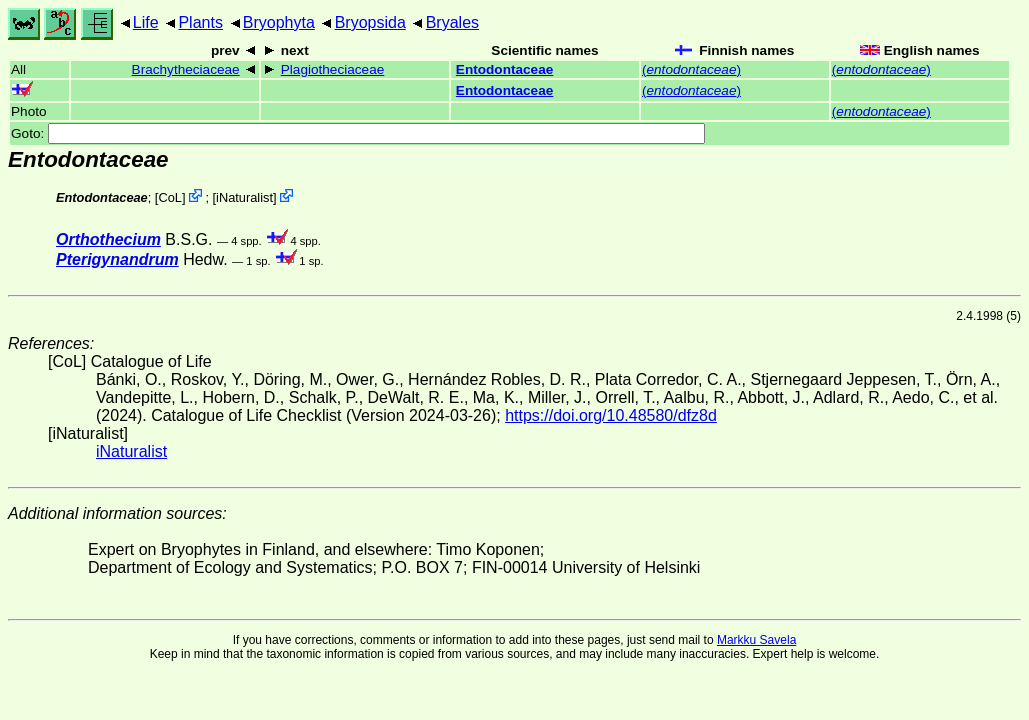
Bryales (452, 22)
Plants (200, 22)
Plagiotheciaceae (333, 69)
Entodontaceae (504, 69)
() (691, 69)
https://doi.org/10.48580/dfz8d (611, 415)
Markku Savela (756, 640)
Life (146, 22)
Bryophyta (279, 22)
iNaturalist (244, 197)
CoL (169, 197)
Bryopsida (370, 22)
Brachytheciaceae (186, 69)
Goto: (358, 133)
